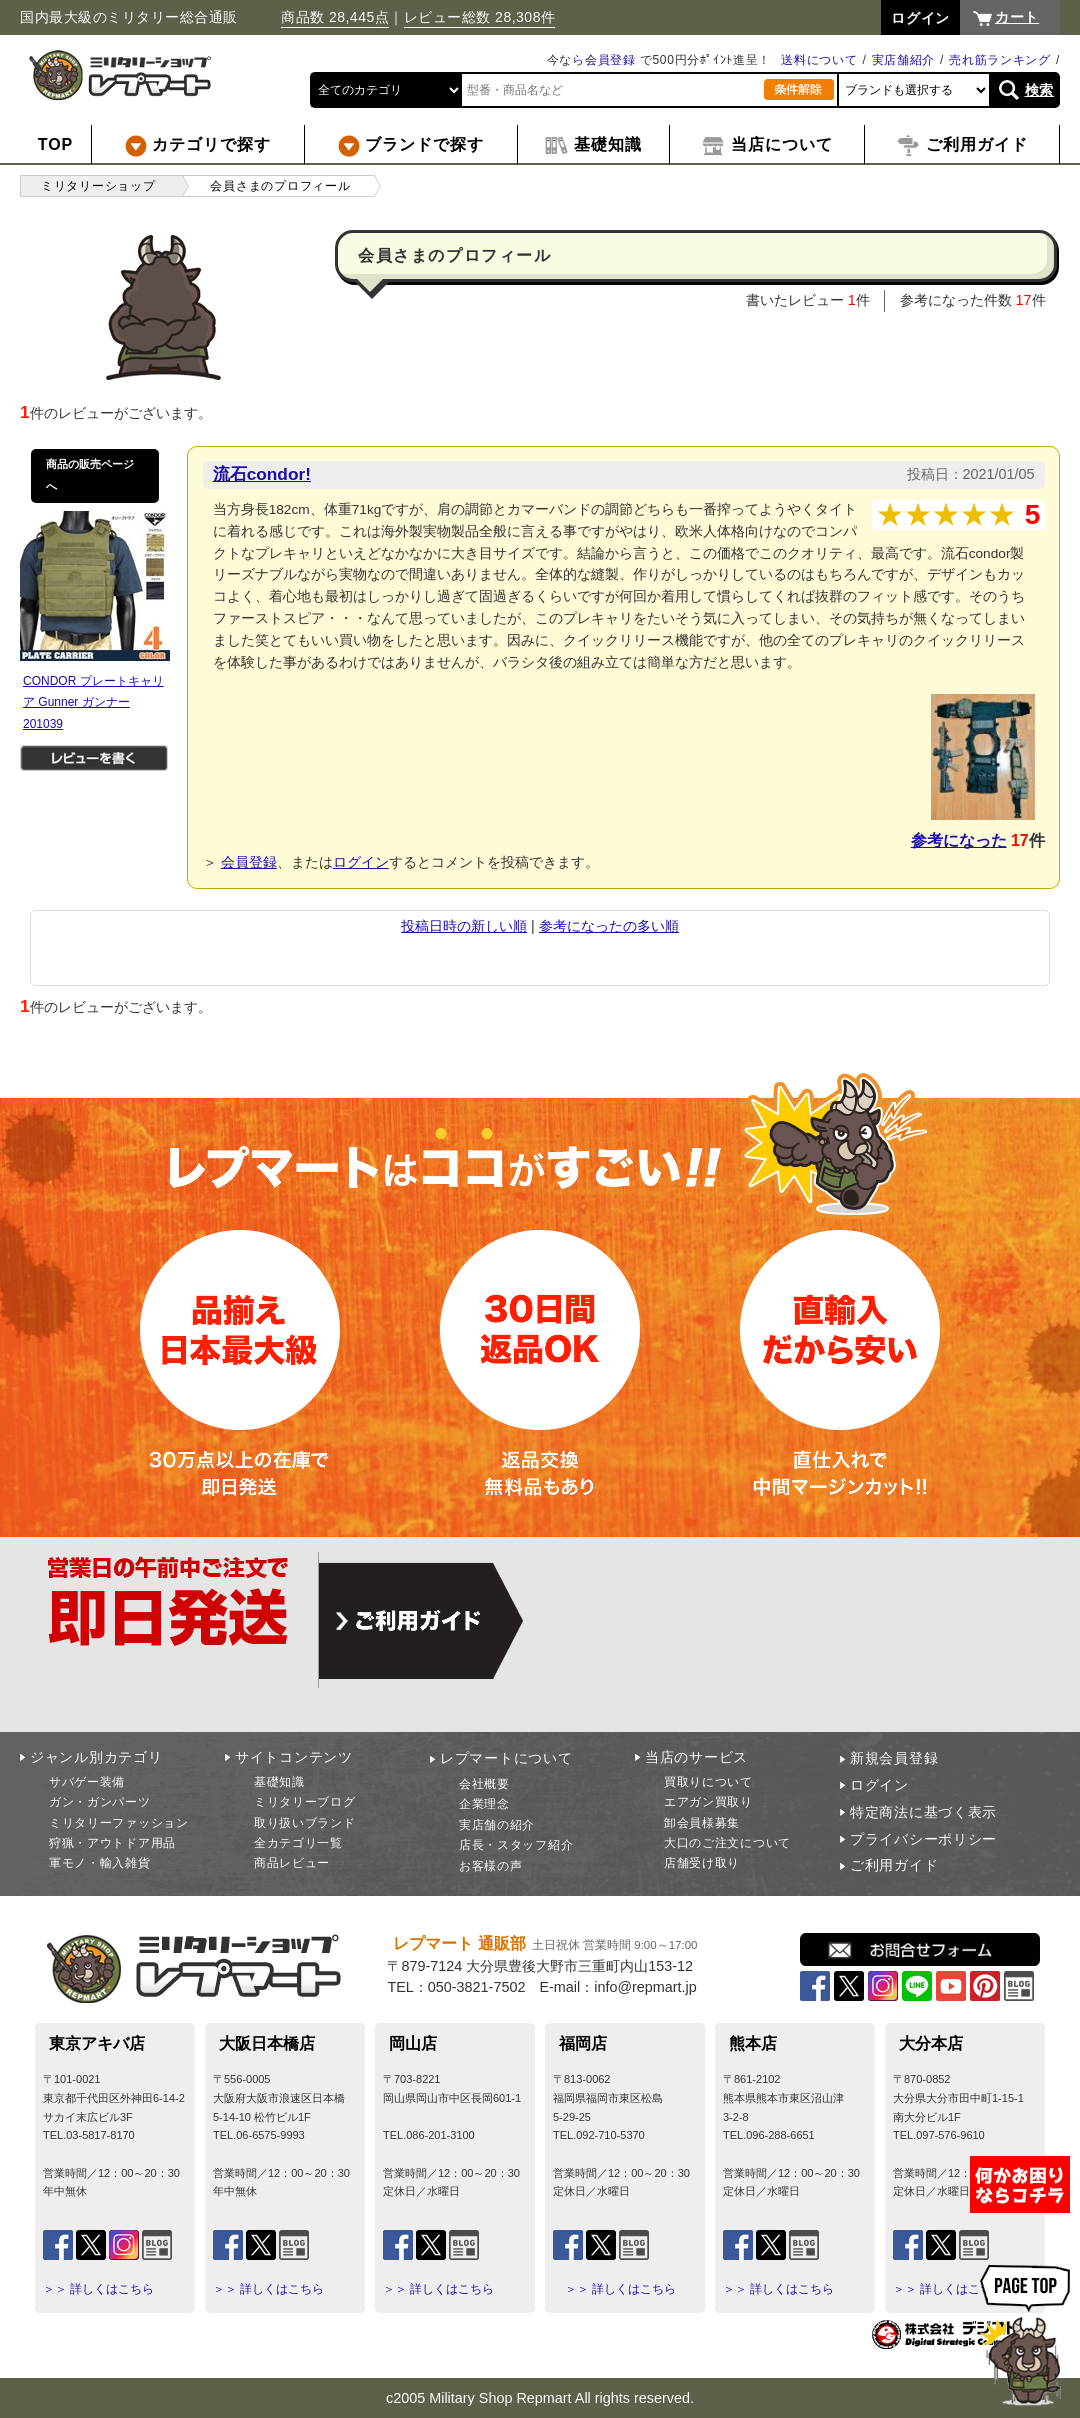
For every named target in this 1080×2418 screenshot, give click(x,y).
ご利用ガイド (894, 1865)
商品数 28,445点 (335, 17)
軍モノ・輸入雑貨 (100, 1863)
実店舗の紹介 (497, 1825)
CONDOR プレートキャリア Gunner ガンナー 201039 (93, 702)
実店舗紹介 (904, 60)
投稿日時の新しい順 (464, 926)
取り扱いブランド (305, 1823)
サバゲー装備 (87, 1782)
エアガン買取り (708, 1802)
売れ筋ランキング (1000, 60)
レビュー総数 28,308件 (480, 17)
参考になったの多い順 (609, 926)
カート (1017, 17)
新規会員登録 (894, 1758)
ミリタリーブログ (305, 1802)
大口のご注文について (727, 1843)
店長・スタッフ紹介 (516, 1845)
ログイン (361, 862)
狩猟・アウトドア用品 (112, 1843)
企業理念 (484, 1804)
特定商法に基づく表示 (923, 1812)
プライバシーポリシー (923, 1839)
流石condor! (262, 474)
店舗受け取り (702, 1863)
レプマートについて (506, 1758)
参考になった (959, 840)
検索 (1039, 90)
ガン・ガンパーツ (100, 1802)
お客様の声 (491, 1866)
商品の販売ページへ (90, 475)
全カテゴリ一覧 (298, 1843)
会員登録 (610, 60)
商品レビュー (292, 1863)
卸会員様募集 (702, 1823)
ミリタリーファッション (119, 1823)
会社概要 (484, 1784)
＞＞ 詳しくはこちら (98, 2289)
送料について (819, 60)
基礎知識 (279, 1782)
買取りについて (708, 1782)
